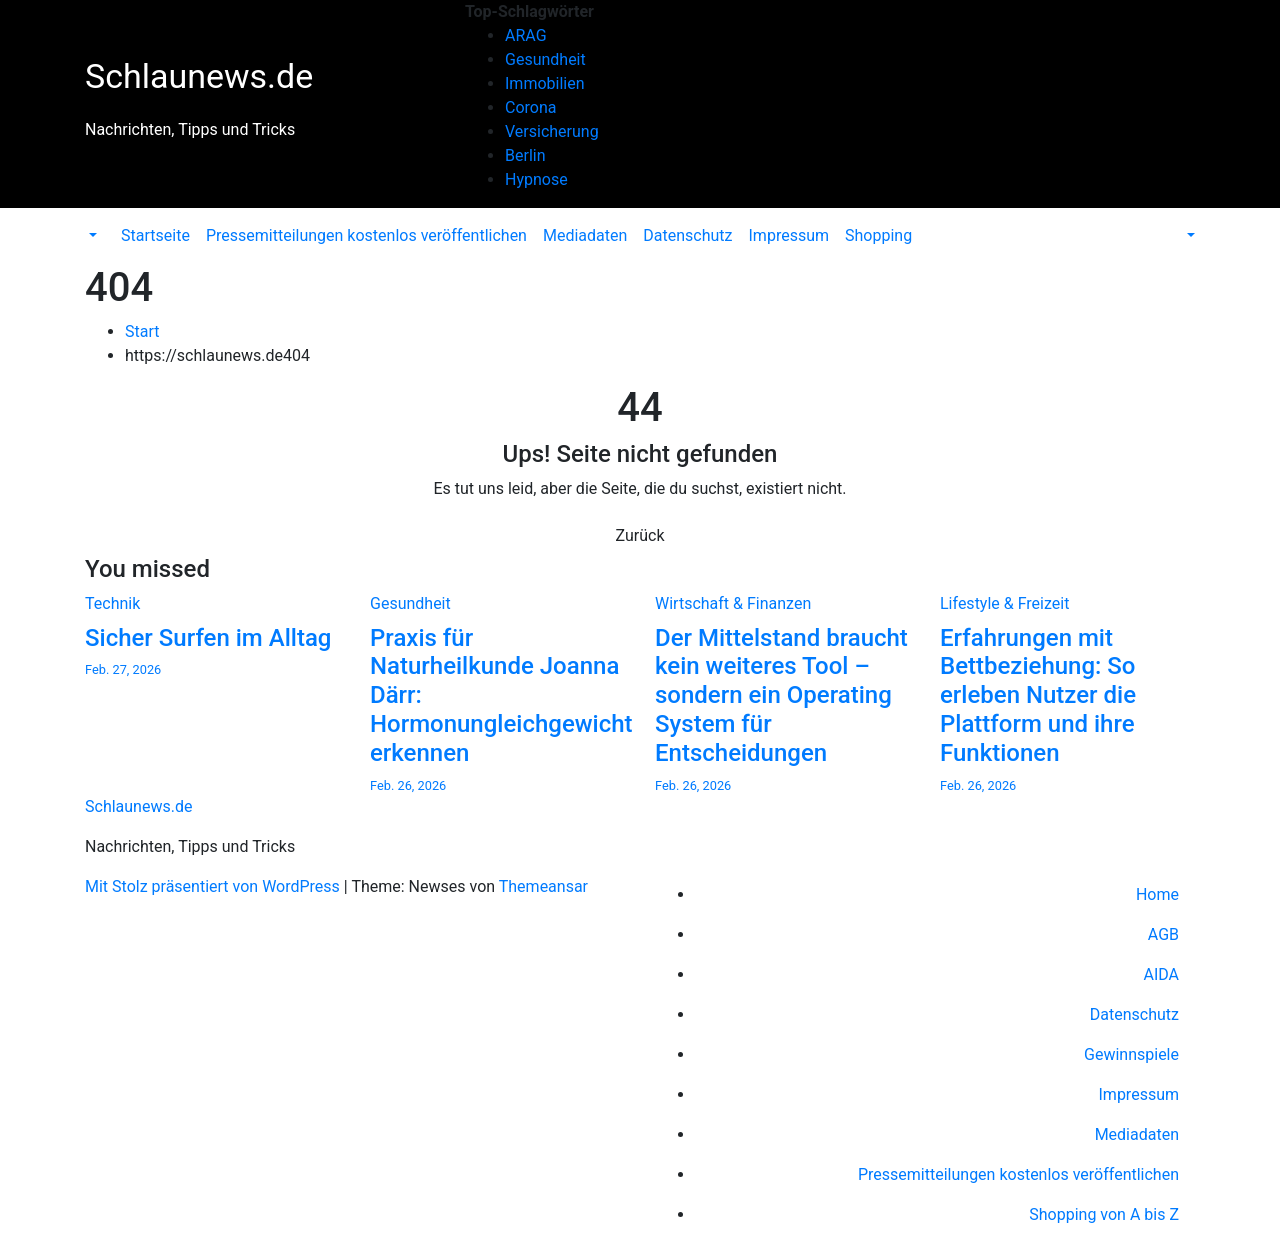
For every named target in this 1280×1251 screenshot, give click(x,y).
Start (142, 331)
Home (1157, 894)
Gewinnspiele (1131, 1054)
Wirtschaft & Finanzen (733, 603)
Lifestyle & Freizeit (1004, 603)
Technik (112, 603)
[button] (91, 235)
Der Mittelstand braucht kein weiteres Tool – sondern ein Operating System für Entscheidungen (781, 695)
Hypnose (536, 179)
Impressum (789, 235)
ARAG (526, 35)
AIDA (1161, 974)
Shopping (878, 235)
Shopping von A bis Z (1104, 1214)
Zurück (640, 535)
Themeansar (543, 886)
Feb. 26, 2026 (408, 785)
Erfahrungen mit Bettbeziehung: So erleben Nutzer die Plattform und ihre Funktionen (1038, 695)
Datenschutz (687, 235)
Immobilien (545, 83)
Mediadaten (585, 235)
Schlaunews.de (199, 76)
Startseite (155, 235)
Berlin (525, 155)
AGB (1163, 934)
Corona (530, 107)
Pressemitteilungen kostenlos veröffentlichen (366, 235)
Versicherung (552, 131)
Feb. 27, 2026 (123, 669)
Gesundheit (545, 59)
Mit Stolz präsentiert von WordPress (214, 886)
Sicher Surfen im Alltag (208, 638)
